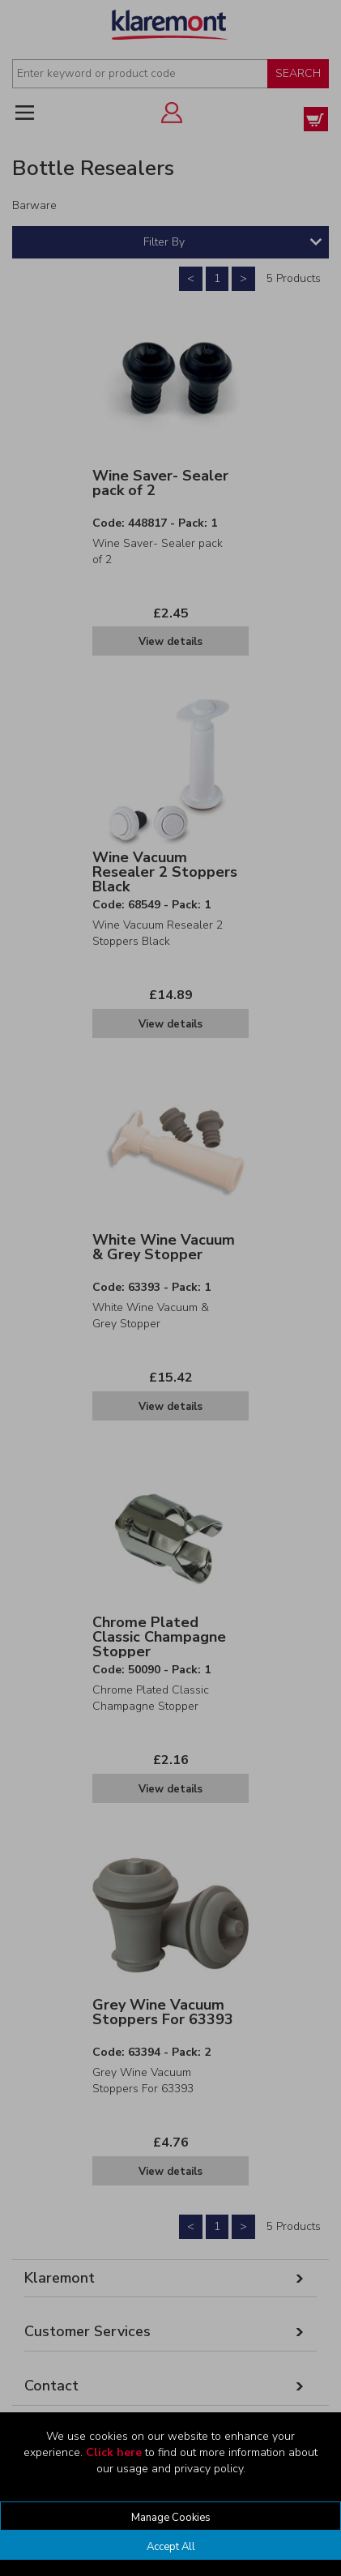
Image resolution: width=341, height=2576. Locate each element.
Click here (114, 2452)
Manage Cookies (171, 2517)
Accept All (171, 2547)
